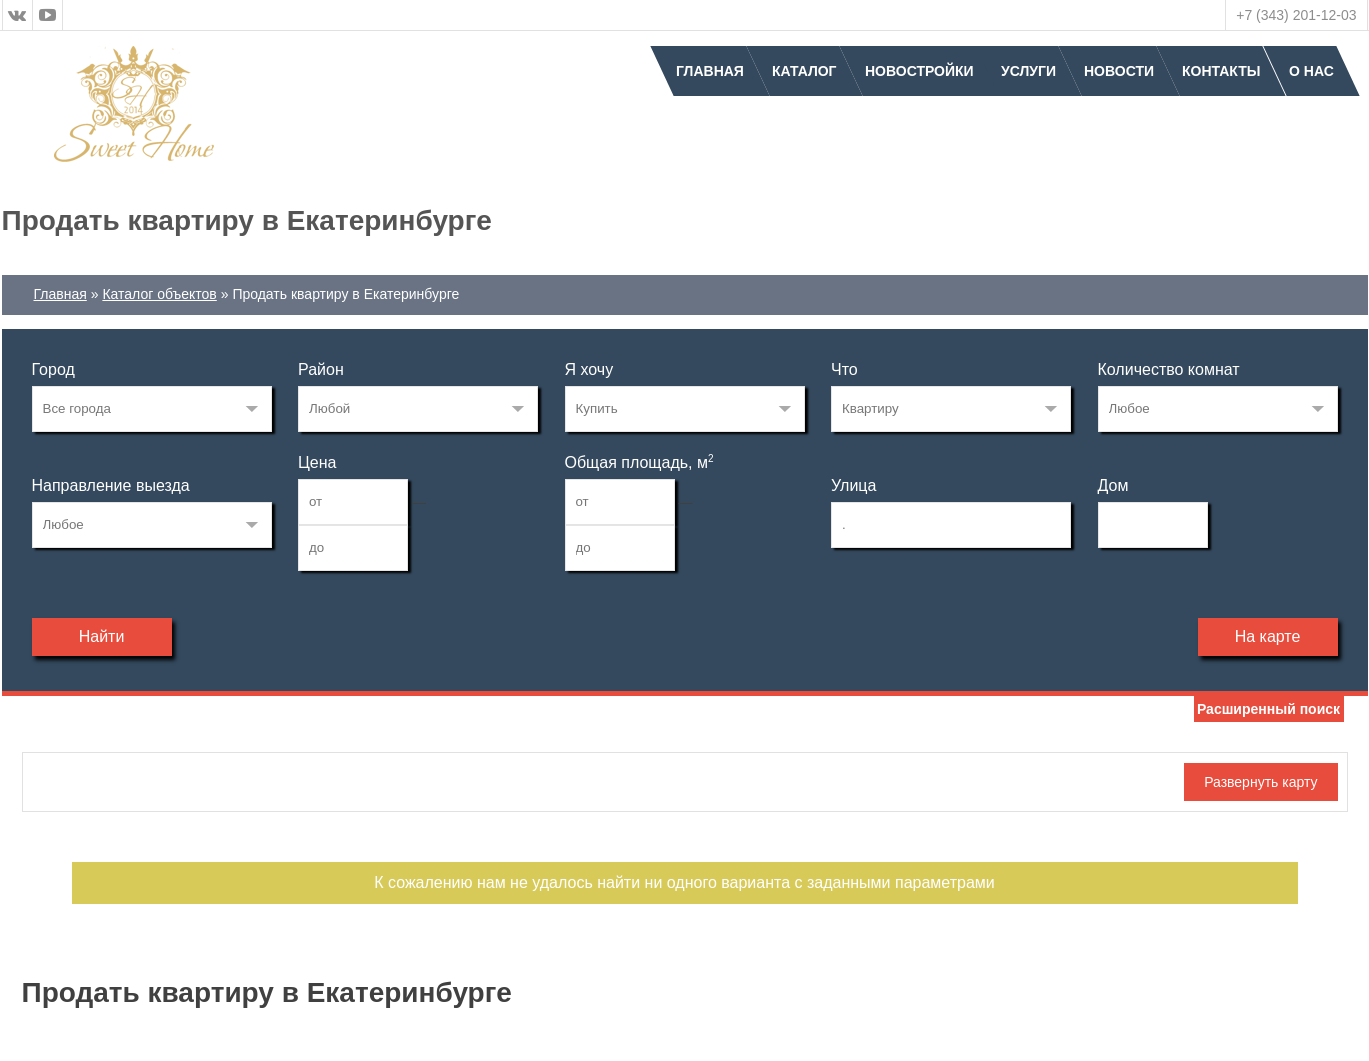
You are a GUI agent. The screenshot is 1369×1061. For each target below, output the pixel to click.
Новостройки (919, 71)
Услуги (1028, 71)
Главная (710, 71)
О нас (1311, 71)
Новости (1119, 71)
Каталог (804, 71)
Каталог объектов (159, 294)
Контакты (1221, 71)
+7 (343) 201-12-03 (1296, 15)
